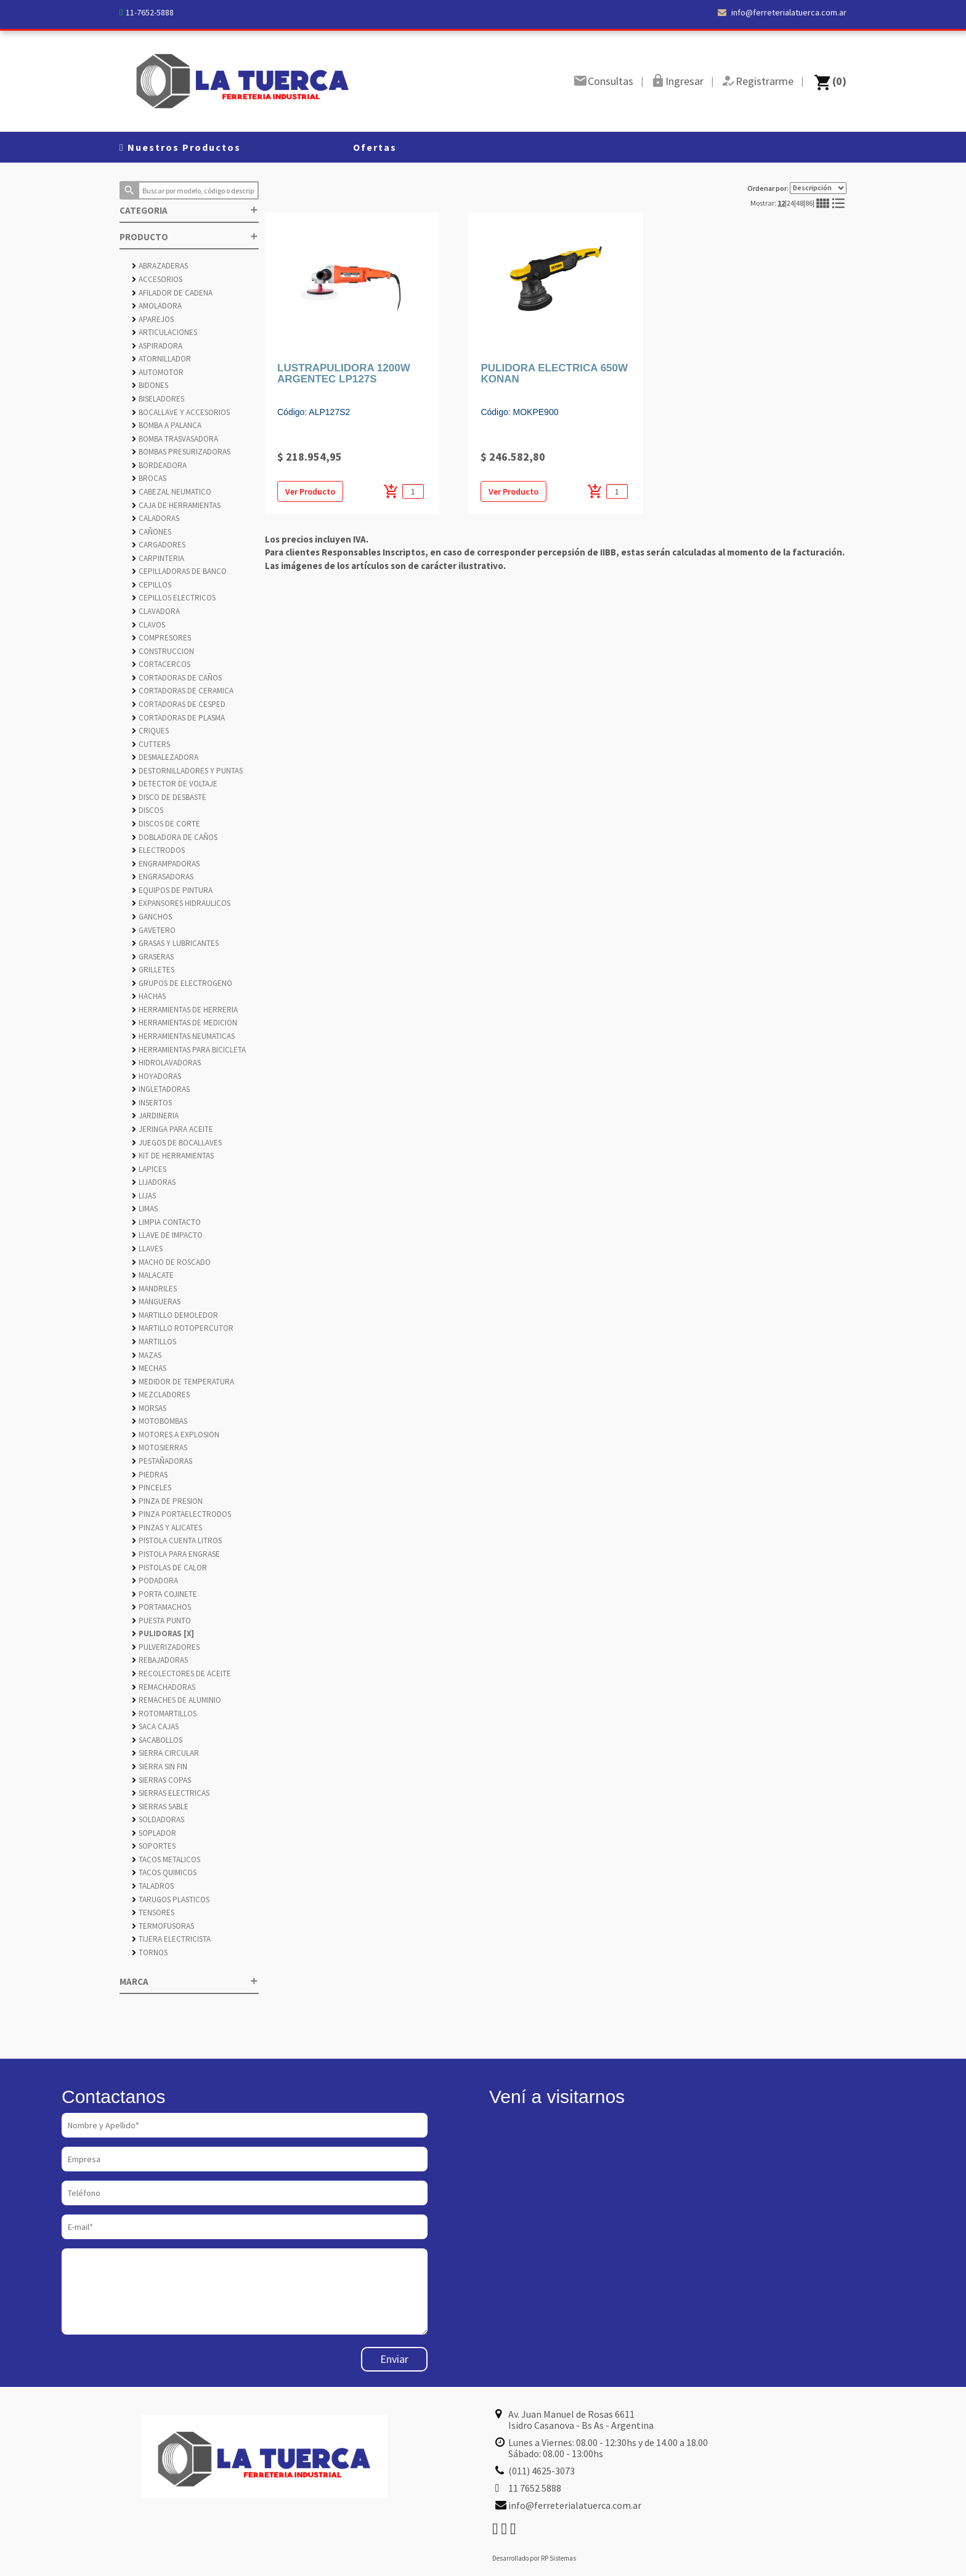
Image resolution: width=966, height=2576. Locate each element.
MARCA (189, 1981)
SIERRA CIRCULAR (165, 1753)
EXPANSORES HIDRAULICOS (181, 903)
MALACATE (153, 1275)
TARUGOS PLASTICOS (170, 1899)
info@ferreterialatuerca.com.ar (782, 12)
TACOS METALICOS (166, 1859)
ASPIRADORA (157, 346)
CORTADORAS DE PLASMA (178, 718)
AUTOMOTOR (158, 372)
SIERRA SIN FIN (159, 1766)
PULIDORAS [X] (163, 1633)
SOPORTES (154, 1846)
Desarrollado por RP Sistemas (534, 2558)
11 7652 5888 (534, 2488)
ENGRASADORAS (162, 876)
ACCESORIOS (157, 279)
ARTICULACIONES (164, 332)
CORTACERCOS (161, 664)
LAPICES (149, 1169)
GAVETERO (154, 930)
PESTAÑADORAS (162, 1461)
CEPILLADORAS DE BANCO (179, 571)
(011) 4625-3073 (541, 2471)
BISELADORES (158, 399)
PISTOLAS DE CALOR (169, 1567)
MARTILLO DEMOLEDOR (175, 1315)
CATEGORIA (189, 210)
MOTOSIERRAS (159, 1447)
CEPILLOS (151, 584)
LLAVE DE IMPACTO (167, 1235)
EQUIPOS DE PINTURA (172, 890)
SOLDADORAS (158, 1819)
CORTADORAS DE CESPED (178, 704)
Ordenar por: (796, 188)
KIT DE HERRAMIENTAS (173, 1155)
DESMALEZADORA (165, 757)
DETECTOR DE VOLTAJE (174, 783)
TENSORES (153, 1912)
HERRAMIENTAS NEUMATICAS (183, 1036)
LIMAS (145, 1208)
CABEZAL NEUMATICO (171, 492)
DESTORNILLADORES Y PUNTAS (187, 770)
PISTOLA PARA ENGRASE (176, 1554)
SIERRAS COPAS (161, 1780)
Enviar (394, 2359)
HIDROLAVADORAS (166, 1062)
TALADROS (153, 1886)
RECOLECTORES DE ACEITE (181, 1673)
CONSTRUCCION (163, 651)
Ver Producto (310, 491)
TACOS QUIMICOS (164, 1872)
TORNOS (150, 1952)
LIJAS (144, 1195)
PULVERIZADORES (166, 1647)
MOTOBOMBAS (159, 1421)
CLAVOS (148, 625)
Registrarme (765, 81)
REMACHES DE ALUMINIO (176, 1700)
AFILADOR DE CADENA (172, 293)
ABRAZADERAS (160, 265)
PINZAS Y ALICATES (167, 1527)
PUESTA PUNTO (161, 1620)
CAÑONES (151, 532)
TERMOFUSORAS (163, 1926)
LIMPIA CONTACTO (166, 1222)
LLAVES (147, 1248)
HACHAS (149, 996)
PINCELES (151, 1487)
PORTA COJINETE (164, 1594)
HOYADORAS (156, 1076)
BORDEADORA (159, 465)
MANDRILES (154, 1288)
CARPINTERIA (158, 558)
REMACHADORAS (163, 1687)
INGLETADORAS (161, 1089)
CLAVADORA (156, 611)
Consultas (610, 81)
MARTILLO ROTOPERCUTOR (182, 1328)
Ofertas (375, 147)
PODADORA (155, 1580)
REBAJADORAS (160, 1660)
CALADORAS (155, 518)
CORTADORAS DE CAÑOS (177, 677)
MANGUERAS (156, 1301)
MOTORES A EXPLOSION (175, 1434)
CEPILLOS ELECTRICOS (174, 597)
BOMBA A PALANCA (166, 425)
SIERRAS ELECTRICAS (170, 1793)
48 (799, 203)
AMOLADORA (157, 306)
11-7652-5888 (150, 12)
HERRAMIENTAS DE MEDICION (184, 1022)
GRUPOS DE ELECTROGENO (182, 983)
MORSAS (149, 1408)
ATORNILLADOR (161, 358)
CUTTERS (151, 744)
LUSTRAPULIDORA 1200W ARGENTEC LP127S (343, 374)
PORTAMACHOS (161, 1607)
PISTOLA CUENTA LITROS (177, 1540)
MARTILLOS (154, 1341)
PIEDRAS (150, 1474)
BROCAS (149, 478)
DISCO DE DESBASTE (169, 797)
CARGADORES (158, 544)
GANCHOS (152, 916)
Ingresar (684, 81)
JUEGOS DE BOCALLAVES (177, 1142)
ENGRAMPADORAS (166, 863)
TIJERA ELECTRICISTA (171, 1939)
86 (809, 203)
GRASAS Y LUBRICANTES (175, 943)
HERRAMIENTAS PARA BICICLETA (189, 1049)
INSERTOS (152, 1102)
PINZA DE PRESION (167, 1501)
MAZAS (146, 1355)
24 (790, 203)
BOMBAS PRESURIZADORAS (181, 451)
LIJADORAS (154, 1182)
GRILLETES (153, 969)
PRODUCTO (189, 237)
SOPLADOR (154, 1833)
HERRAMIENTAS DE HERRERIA (185, 1009)
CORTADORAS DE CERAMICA (182, 690)
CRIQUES (150, 730)
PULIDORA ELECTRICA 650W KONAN (554, 374)
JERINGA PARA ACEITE (172, 1129)
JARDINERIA (155, 1115)
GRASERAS (153, 956)
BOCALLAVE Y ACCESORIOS (181, 412)
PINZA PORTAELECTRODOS (181, 1514)
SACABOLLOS (157, 1740)
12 (781, 203)
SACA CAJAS (155, 1726)
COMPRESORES (161, 637)
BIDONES (150, 385)
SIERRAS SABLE (160, 1806)
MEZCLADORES (161, 1394)
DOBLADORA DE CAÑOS (174, 837)
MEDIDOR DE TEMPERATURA (183, 1381)
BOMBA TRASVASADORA (175, 439)
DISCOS (147, 810)
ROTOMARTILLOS (164, 1713)
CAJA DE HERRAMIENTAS (176, 505)
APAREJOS (153, 319)
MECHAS (149, 1368)
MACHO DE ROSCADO (171, 1262)
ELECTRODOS (158, 850)
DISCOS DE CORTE (166, 823)
